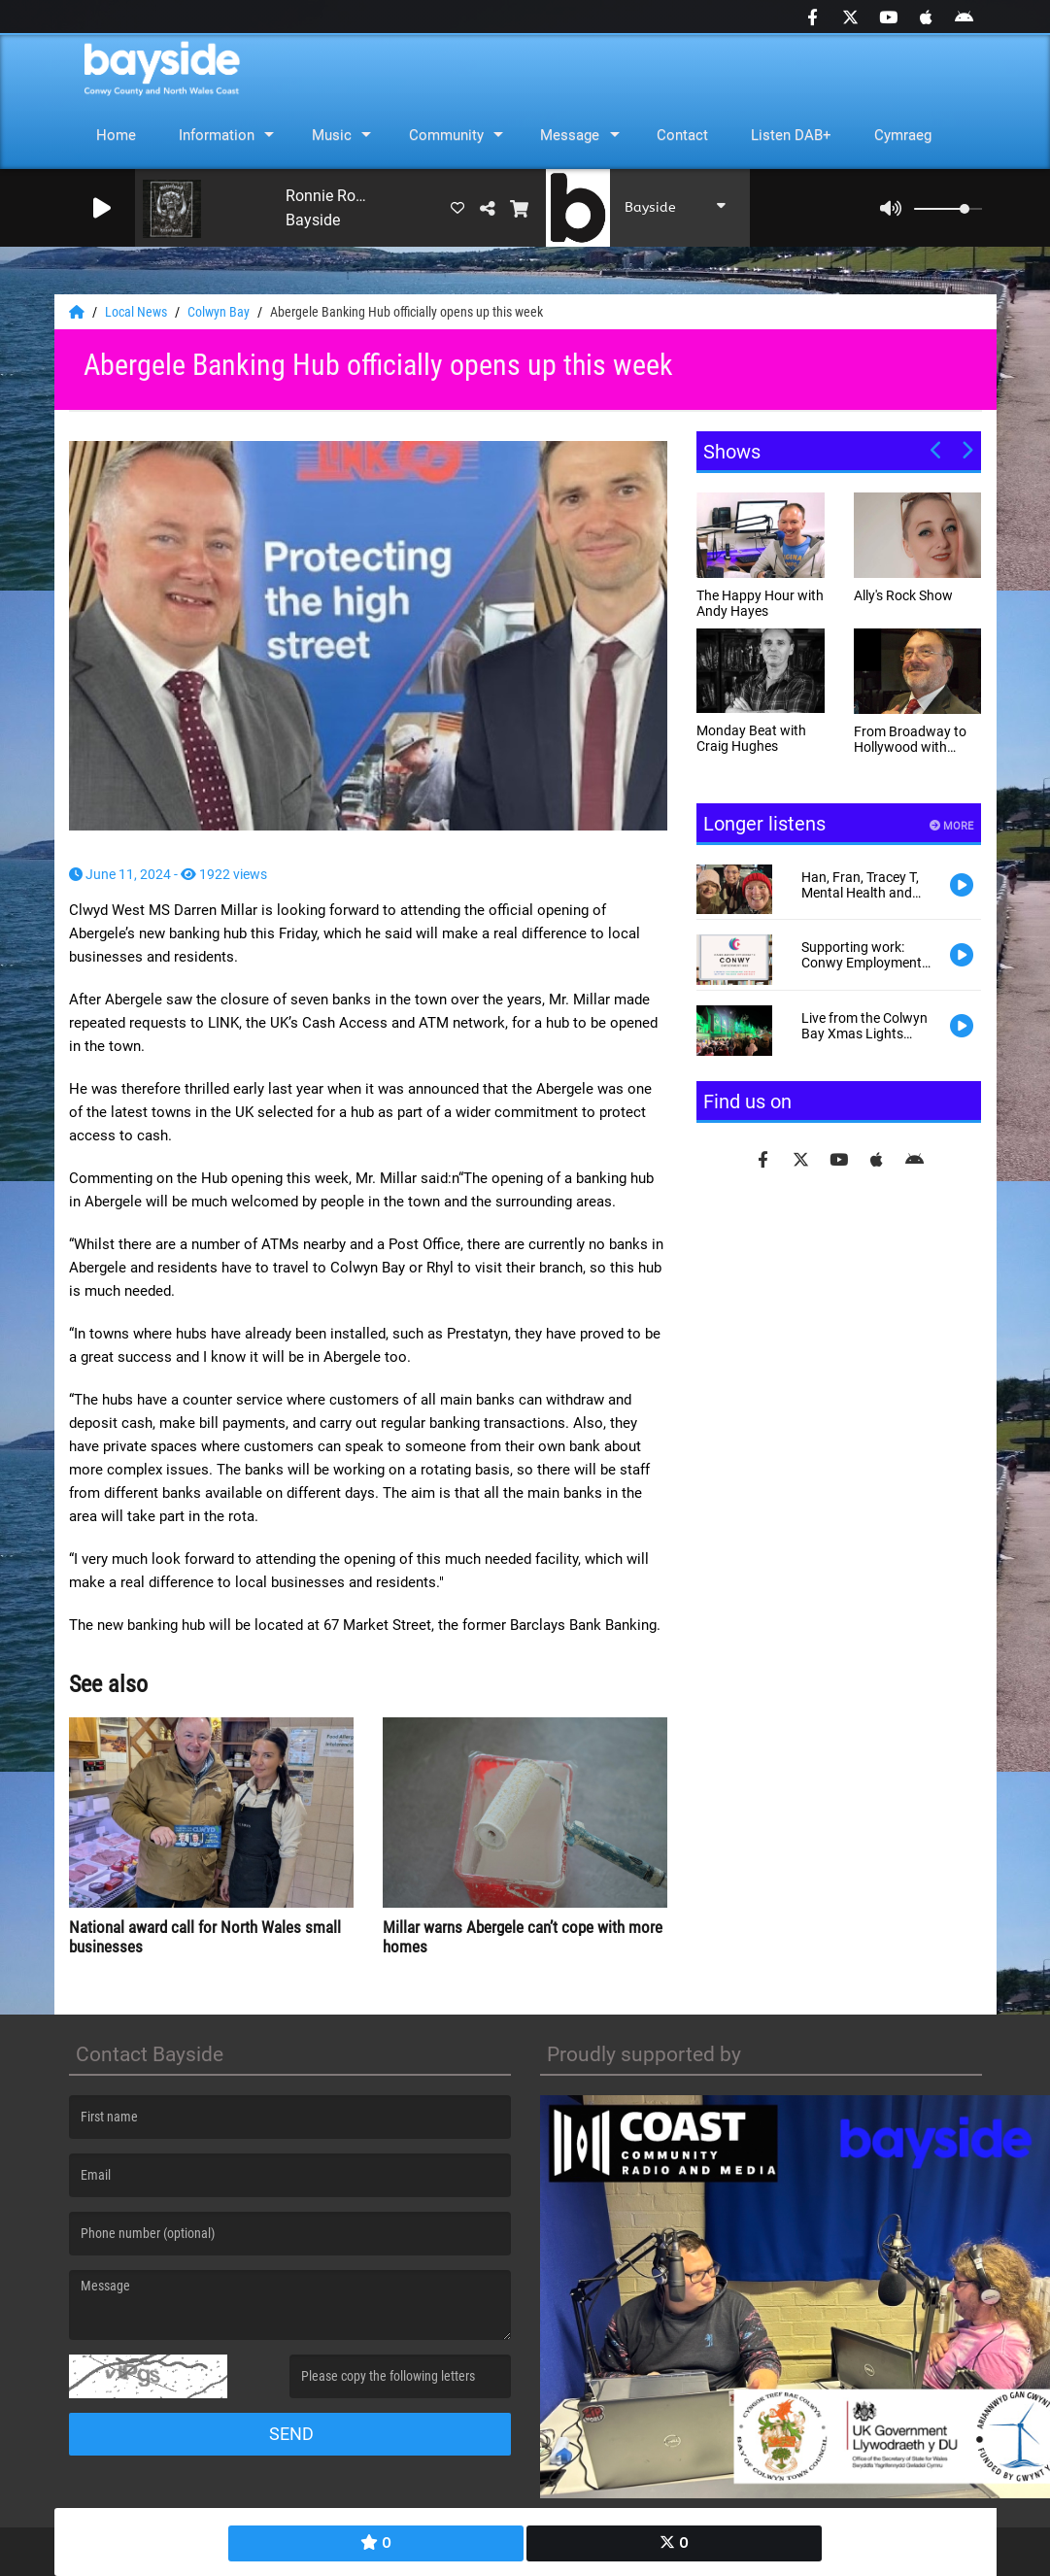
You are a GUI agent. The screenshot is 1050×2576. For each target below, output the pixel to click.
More (951, 826)
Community (446, 135)
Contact (682, 135)
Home (116, 135)
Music (332, 135)
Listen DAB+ (791, 135)
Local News (137, 312)
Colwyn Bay (220, 312)
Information (216, 135)
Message (569, 135)
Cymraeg (902, 135)
